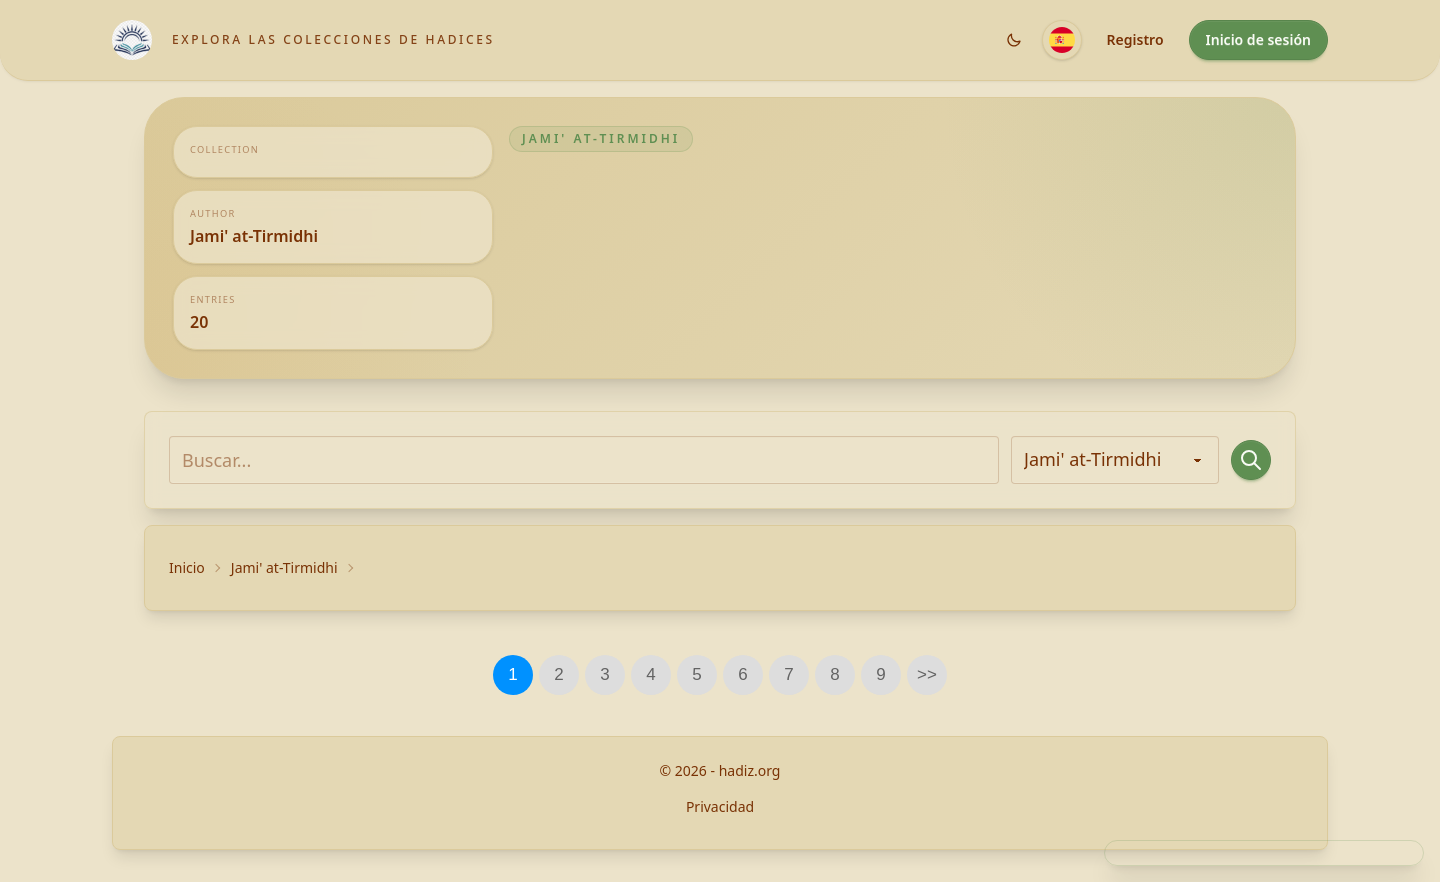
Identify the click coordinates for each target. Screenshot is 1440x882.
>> (927, 674)
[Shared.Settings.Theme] (1014, 40)
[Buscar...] (584, 460)
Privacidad (720, 806)
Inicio (187, 567)
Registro (1135, 39)
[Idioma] (1062, 40)
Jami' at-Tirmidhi (284, 567)
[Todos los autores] (1115, 460)
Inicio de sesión (1258, 39)
